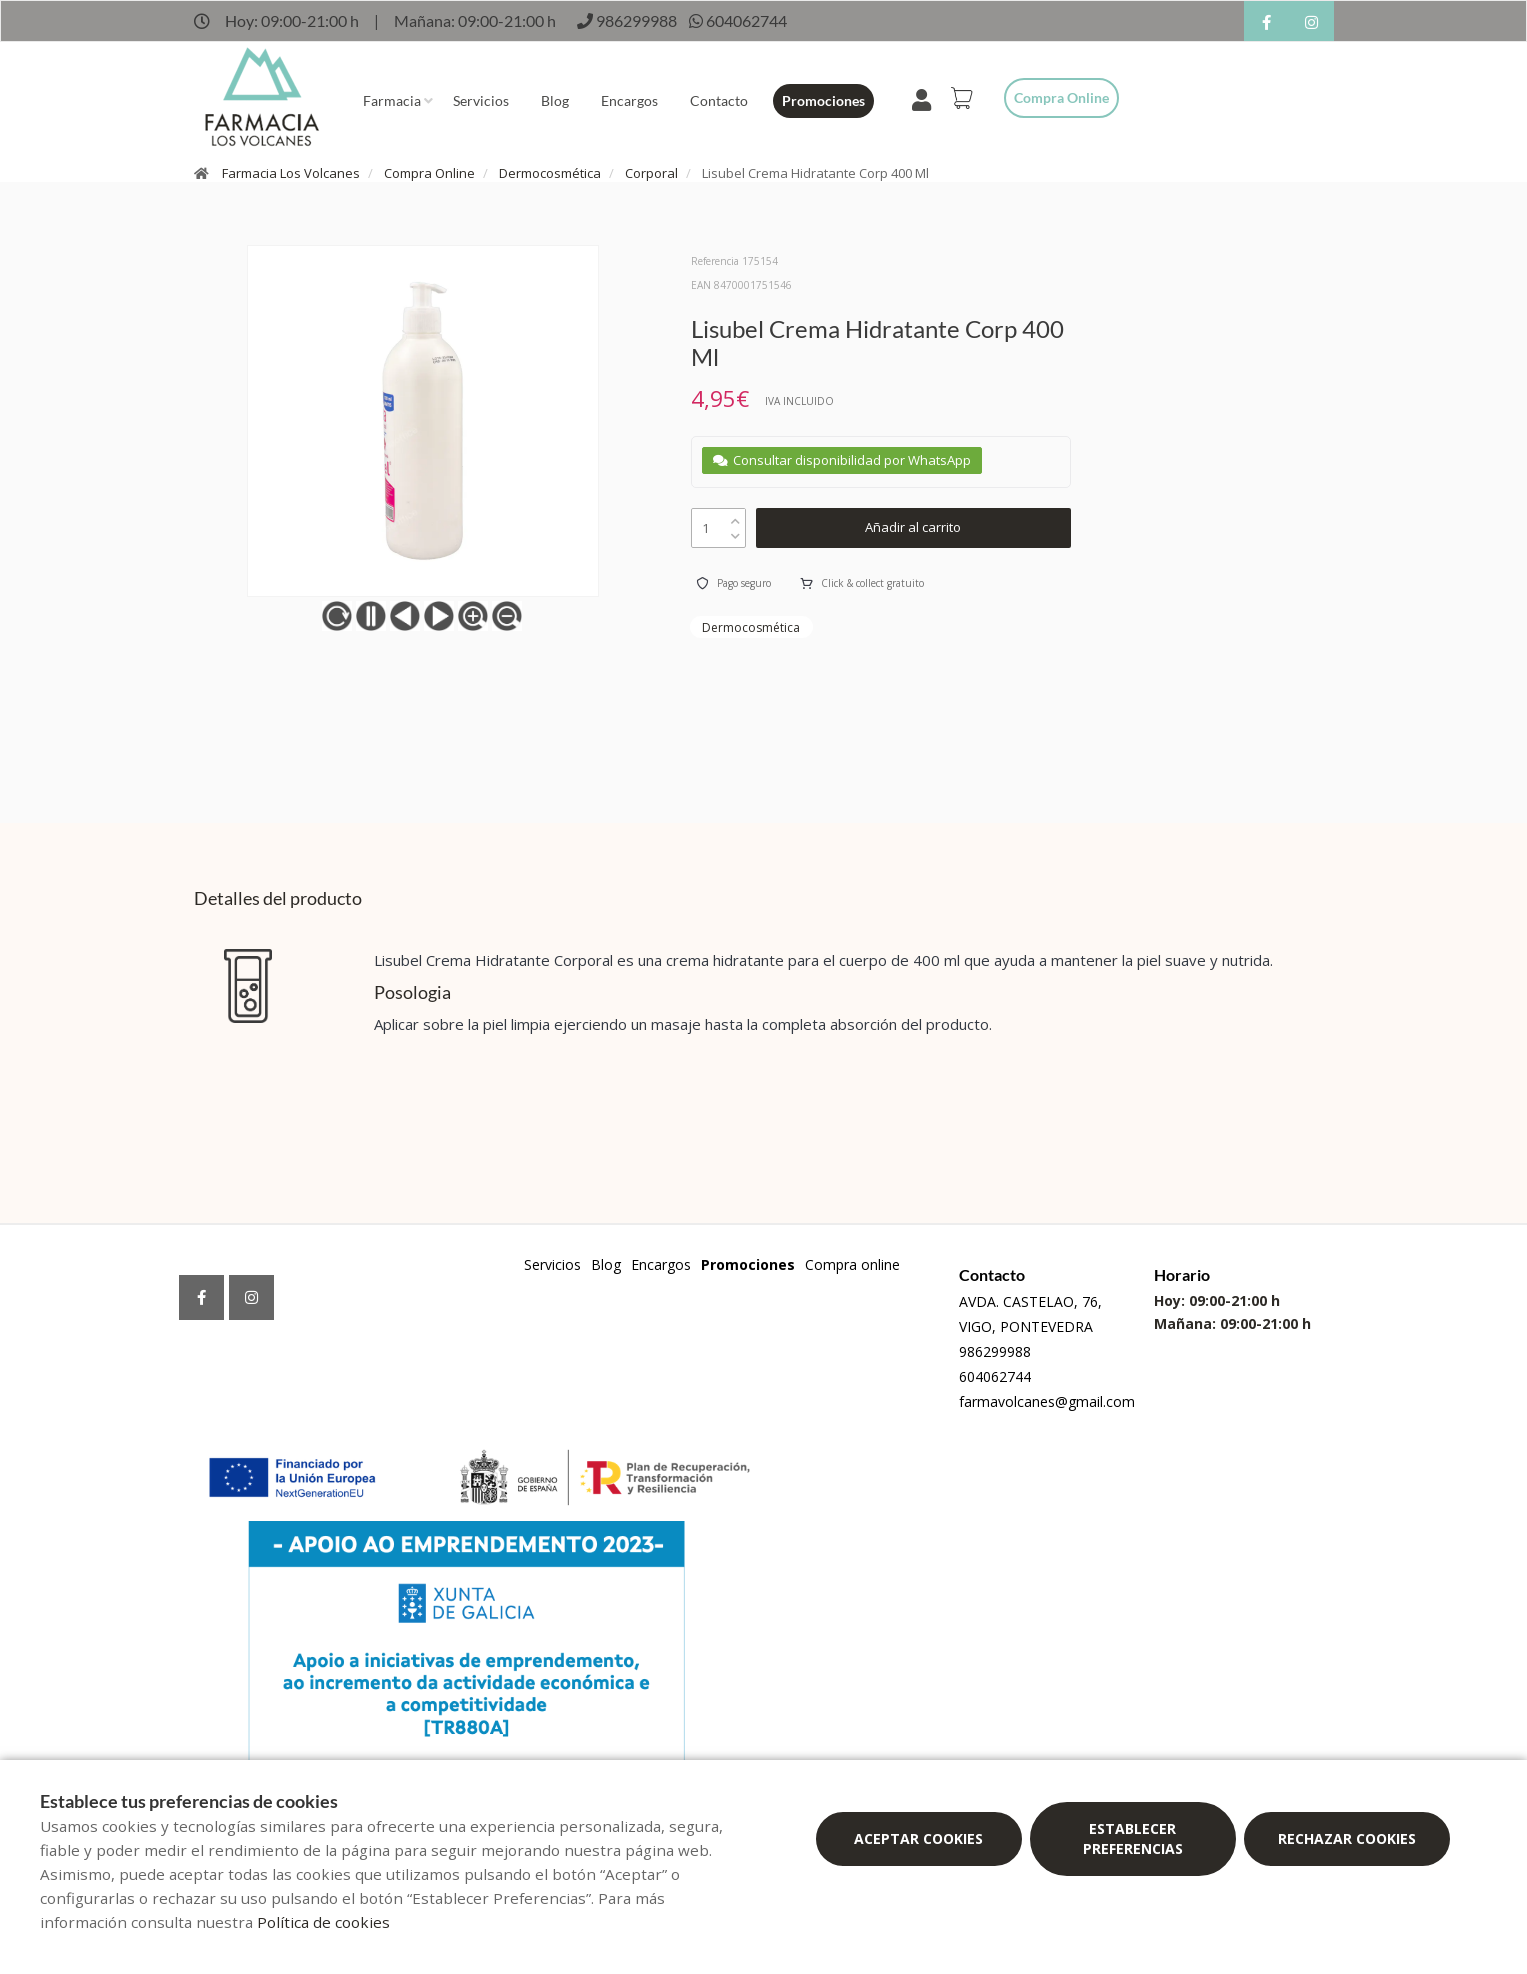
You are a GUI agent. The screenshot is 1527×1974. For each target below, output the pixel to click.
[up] (735, 516)
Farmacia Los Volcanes (291, 173)
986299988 (995, 1351)
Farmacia (392, 100)
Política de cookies (323, 1922)
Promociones (823, 100)
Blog (555, 100)
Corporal (651, 173)
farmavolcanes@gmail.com (1047, 1401)
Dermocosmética (550, 173)
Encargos (629, 100)
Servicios (481, 100)
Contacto (719, 100)
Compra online (1061, 97)
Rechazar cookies (1347, 1838)
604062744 (995, 1376)
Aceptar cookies (918, 1838)
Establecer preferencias (1133, 1838)
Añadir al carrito (913, 527)
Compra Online (429, 173)
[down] (735, 531)
